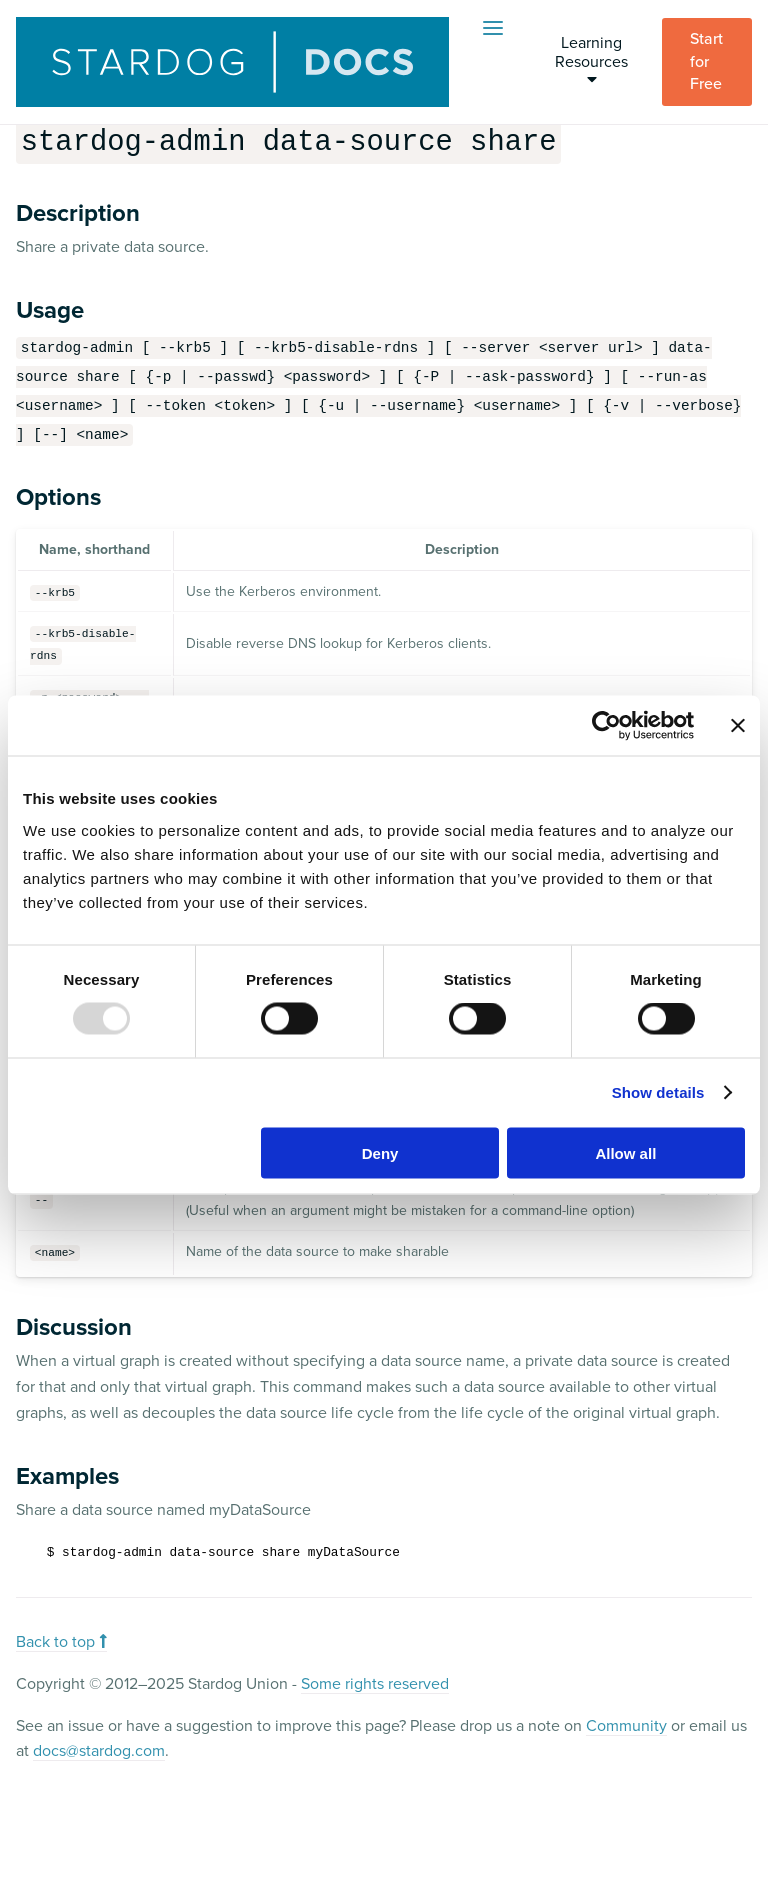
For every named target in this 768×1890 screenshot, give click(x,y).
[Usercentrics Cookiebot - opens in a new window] (606, 726)
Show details (658, 1092)
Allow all (625, 1152)
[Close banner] (738, 726)
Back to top (61, 1640)
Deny (380, 1152)
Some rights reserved (375, 1682)
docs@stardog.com (99, 1749)
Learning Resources (591, 60)
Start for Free (707, 61)
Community (626, 1723)
